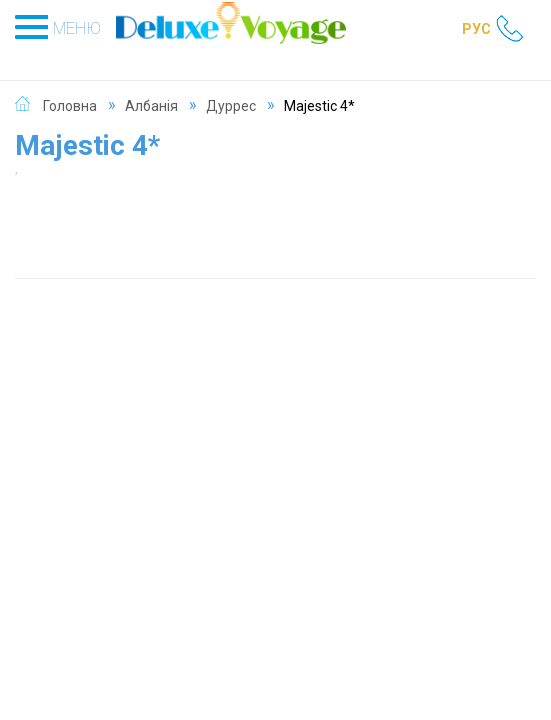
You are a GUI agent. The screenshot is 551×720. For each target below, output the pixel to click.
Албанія (151, 106)
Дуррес (231, 106)
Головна (70, 106)
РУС (476, 29)
